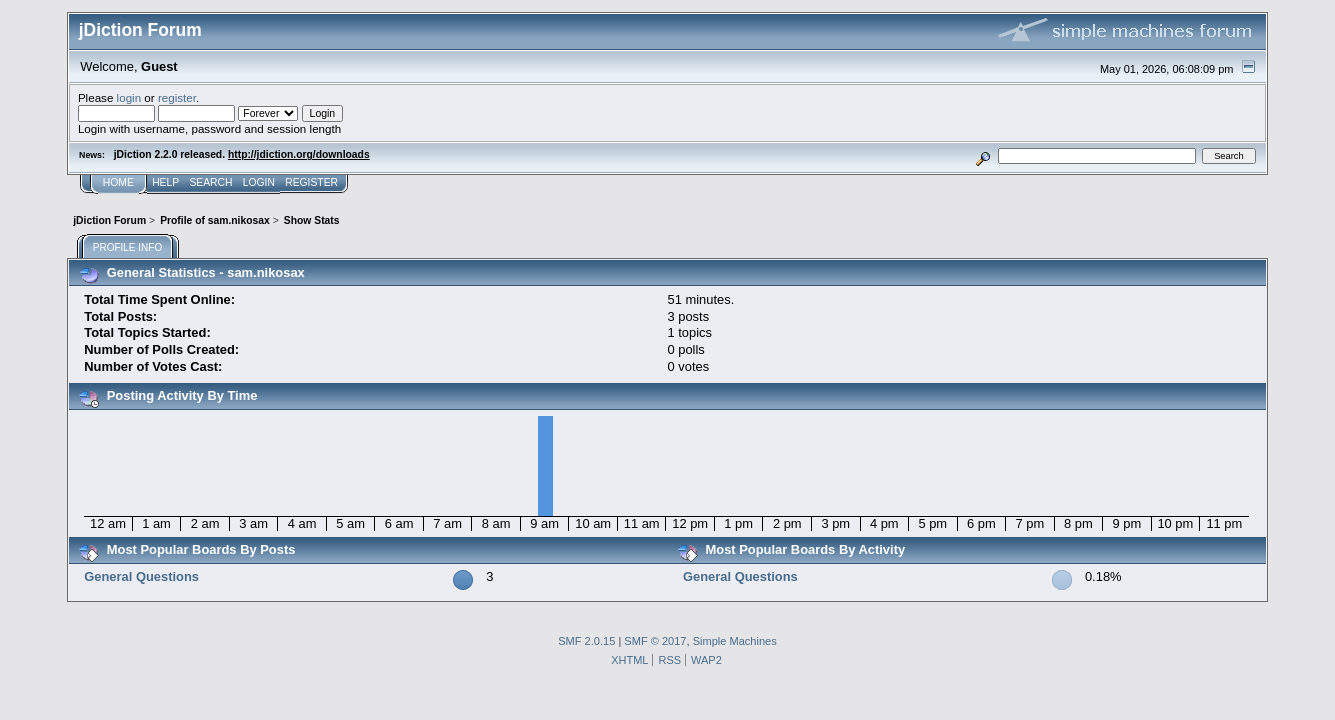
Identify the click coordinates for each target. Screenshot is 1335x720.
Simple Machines (735, 641)
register (177, 97)
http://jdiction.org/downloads (299, 154)
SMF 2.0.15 (586, 641)
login (129, 97)
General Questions (141, 576)
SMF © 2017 (655, 641)
